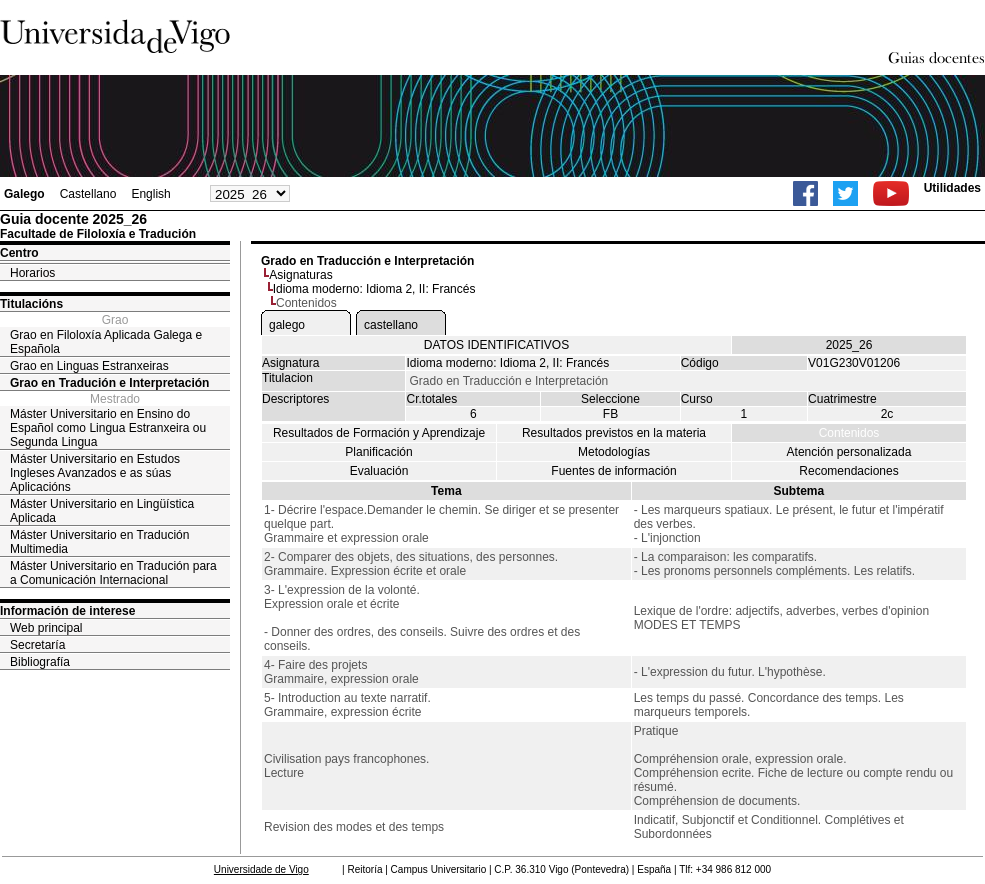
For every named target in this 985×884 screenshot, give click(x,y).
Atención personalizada (849, 452)
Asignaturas (300, 275)
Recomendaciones (848, 471)
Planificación (378, 452)
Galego (24, 194)
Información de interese (67, 611)
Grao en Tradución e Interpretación (109, 383)
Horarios (32, 273)
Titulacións (31, 304)
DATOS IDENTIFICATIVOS (496, 345)
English (150, 194)
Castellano (88, 194)
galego (287, 325)
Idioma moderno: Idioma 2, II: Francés (374, 289)
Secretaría (37, 645)
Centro (19, 253)
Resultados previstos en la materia (614, 433)
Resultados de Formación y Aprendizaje (379, 433)
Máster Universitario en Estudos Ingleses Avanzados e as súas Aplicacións (95, 473)
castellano (391, 325)
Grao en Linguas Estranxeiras (89, 366)
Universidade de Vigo (261, 869)
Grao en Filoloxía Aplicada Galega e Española (106, 342)
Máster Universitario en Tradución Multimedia (99, 542)
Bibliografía (40, 662)
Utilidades (952, 188)
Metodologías (614, 452)
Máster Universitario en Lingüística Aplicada (102, 511)
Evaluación (379, 471)
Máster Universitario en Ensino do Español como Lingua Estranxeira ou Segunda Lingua (108, 428)
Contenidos (849, 433)
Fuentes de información (613, 471)
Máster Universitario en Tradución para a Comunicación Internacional (113, 573)
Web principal (46, 628)
